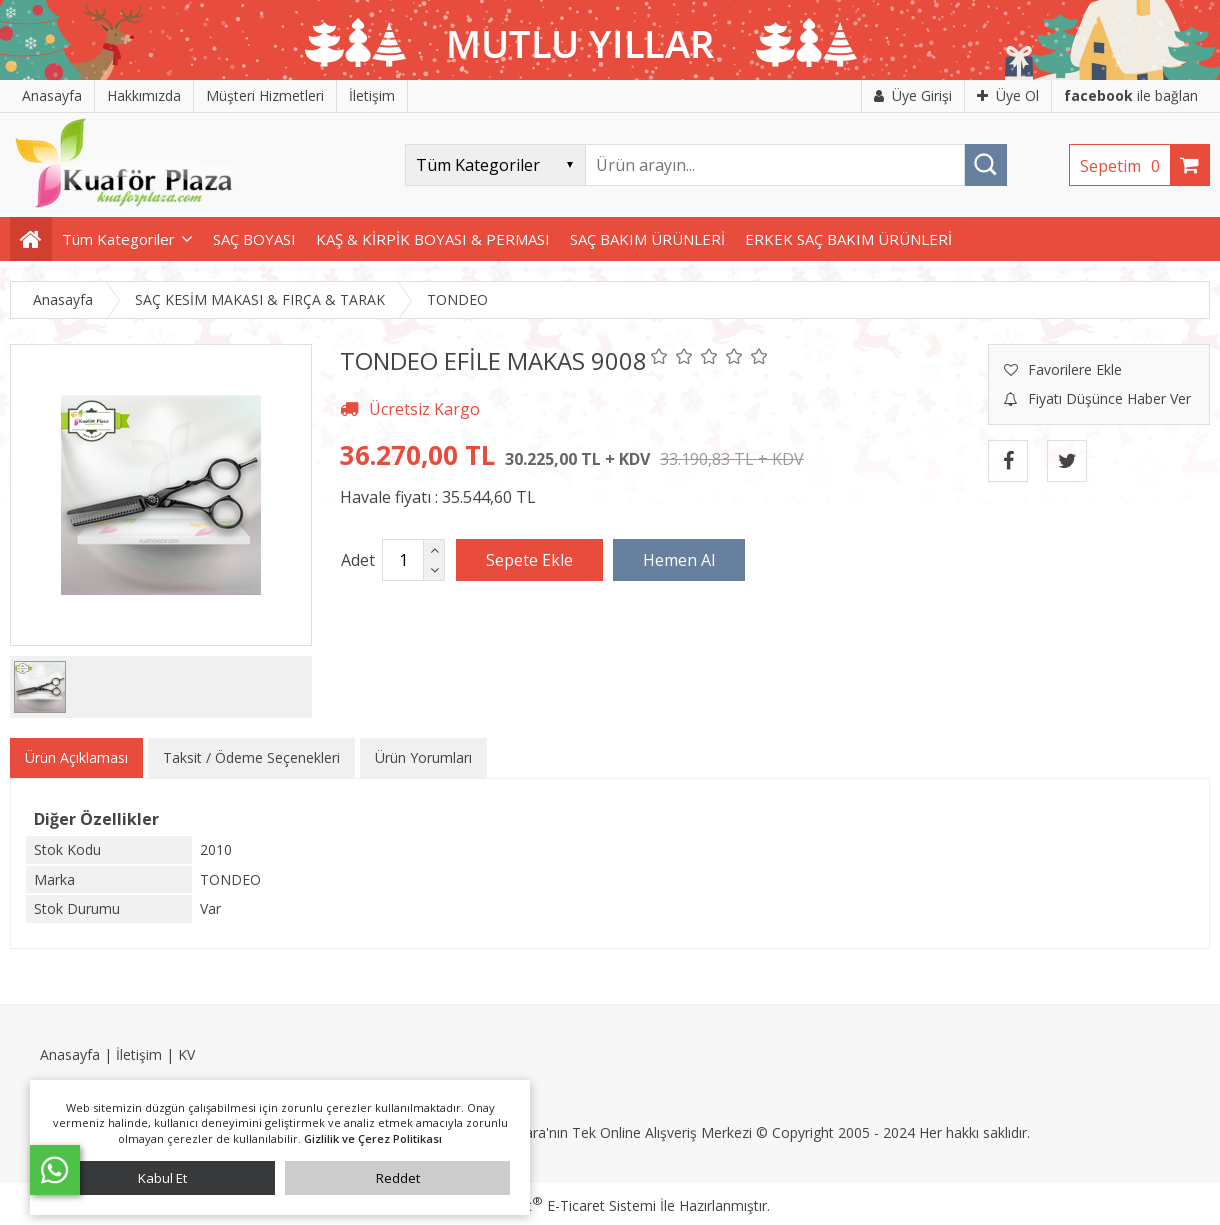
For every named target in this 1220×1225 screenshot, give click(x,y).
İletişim (139, 1054)
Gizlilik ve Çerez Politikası (373, 1138)
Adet (358, 560)
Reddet (398, 1178)
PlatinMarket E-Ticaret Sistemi (553, 1205)
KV (186, 1054)
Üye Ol (1008, 95)
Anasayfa (70, 1054)
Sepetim (1125, 166)
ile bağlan (1131, 95)
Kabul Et (162, 1178)
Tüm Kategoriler (118, 239)
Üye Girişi (913, 95)
